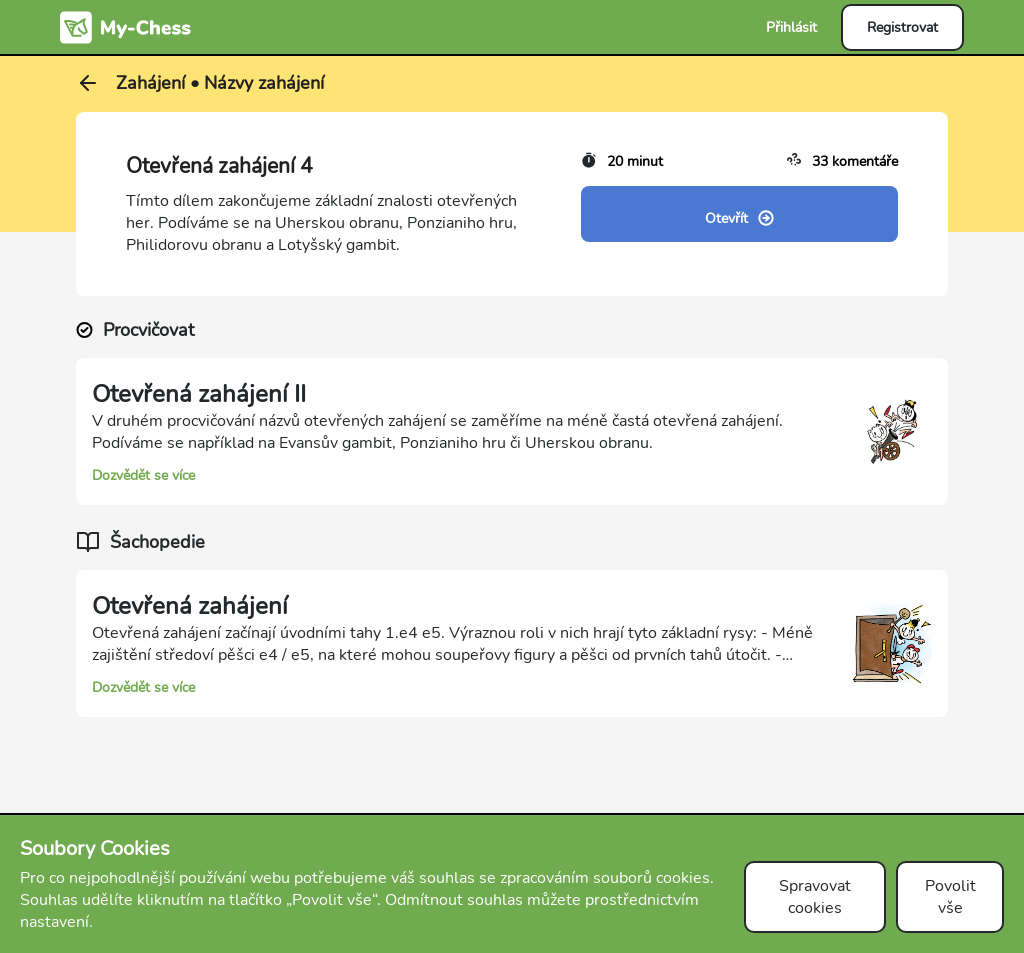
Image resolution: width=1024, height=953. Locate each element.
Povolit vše (950, 897)
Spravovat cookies (815, 897)
